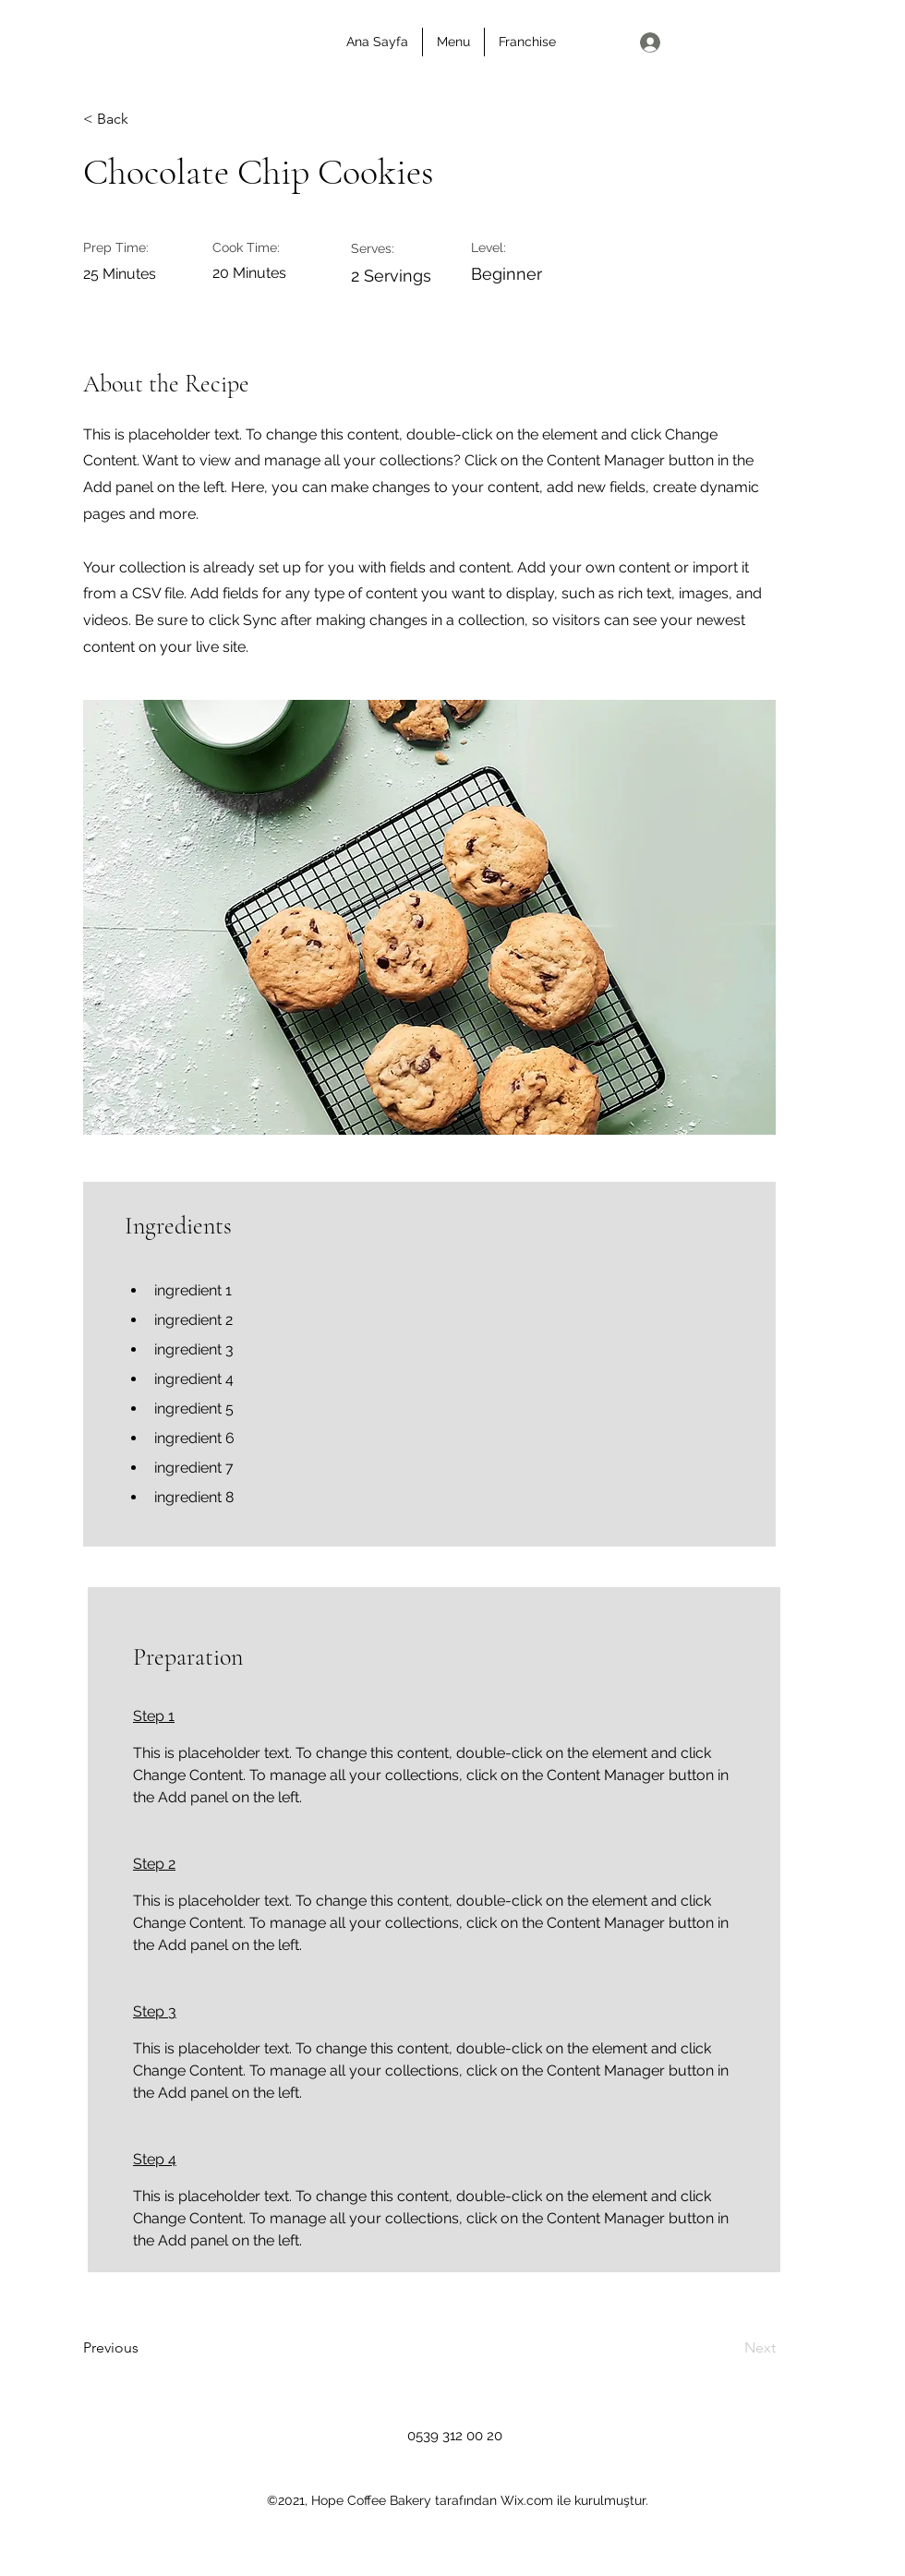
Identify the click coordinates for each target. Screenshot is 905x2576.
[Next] (729, 2347)
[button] (743, 41)
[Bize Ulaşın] (832, 42)
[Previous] (143, 2347)
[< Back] (143, 120)
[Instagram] (610, 41)
